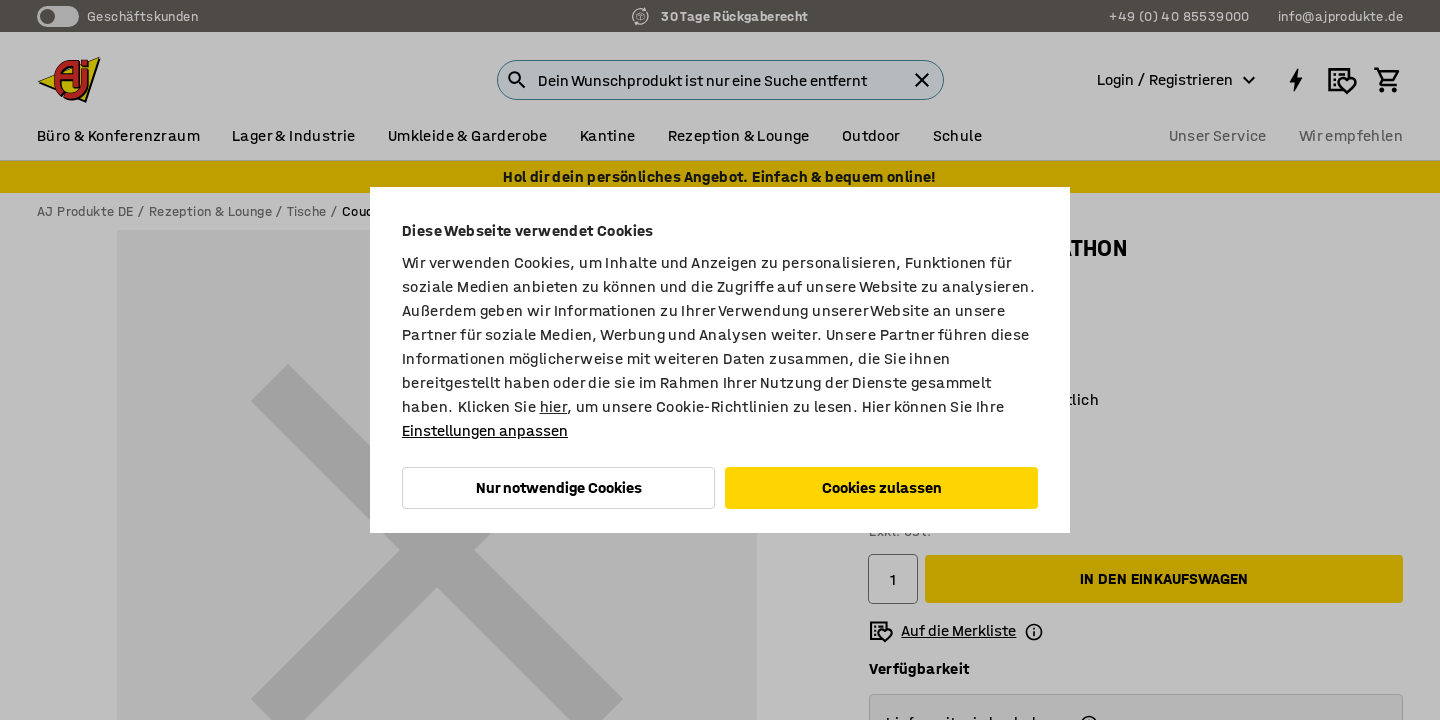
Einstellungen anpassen (485, 430)
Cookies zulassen (882, 487)
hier (554, 406)
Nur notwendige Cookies (559, 487)
